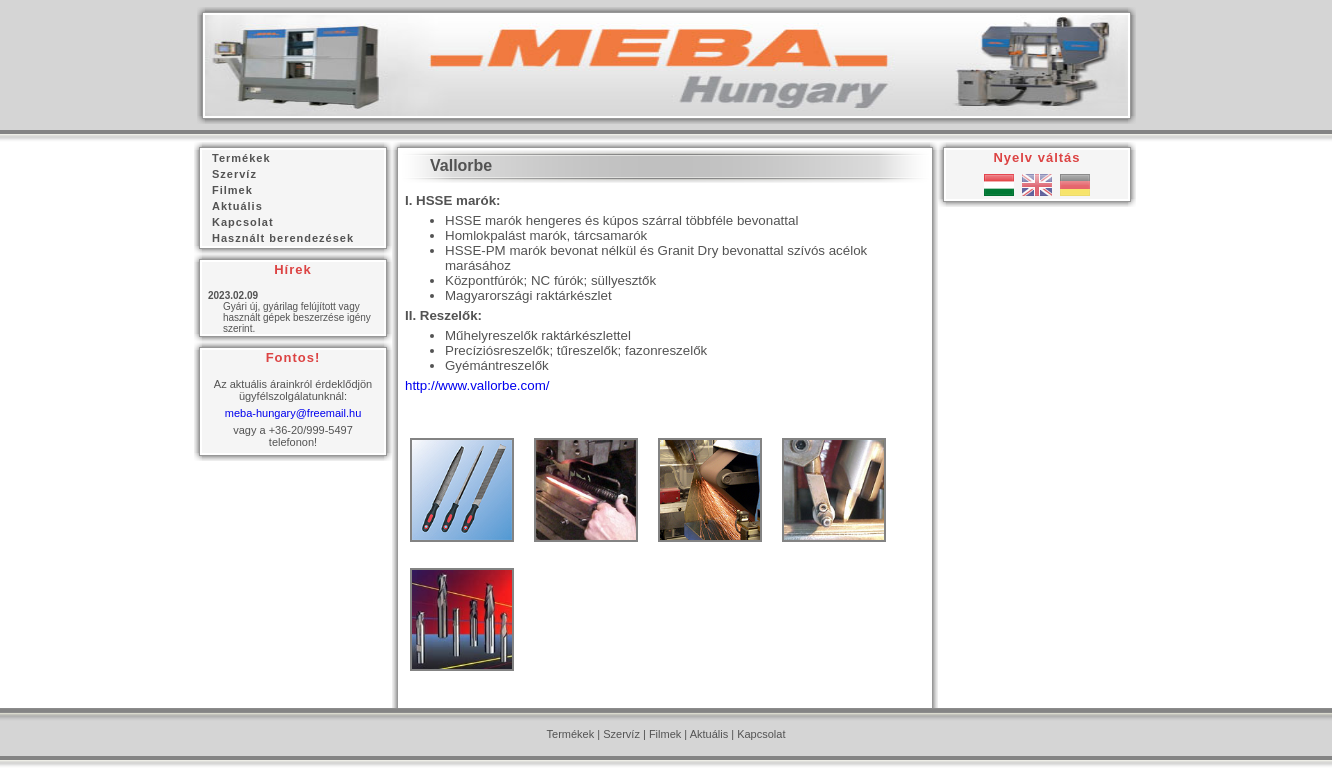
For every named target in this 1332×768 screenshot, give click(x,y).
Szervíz (621, 734)
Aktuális (709, 734)
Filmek (665, 734)
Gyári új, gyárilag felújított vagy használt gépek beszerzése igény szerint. (297, 317)
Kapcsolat (761, 734)
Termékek (571, 734)
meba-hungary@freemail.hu (293, 413)
